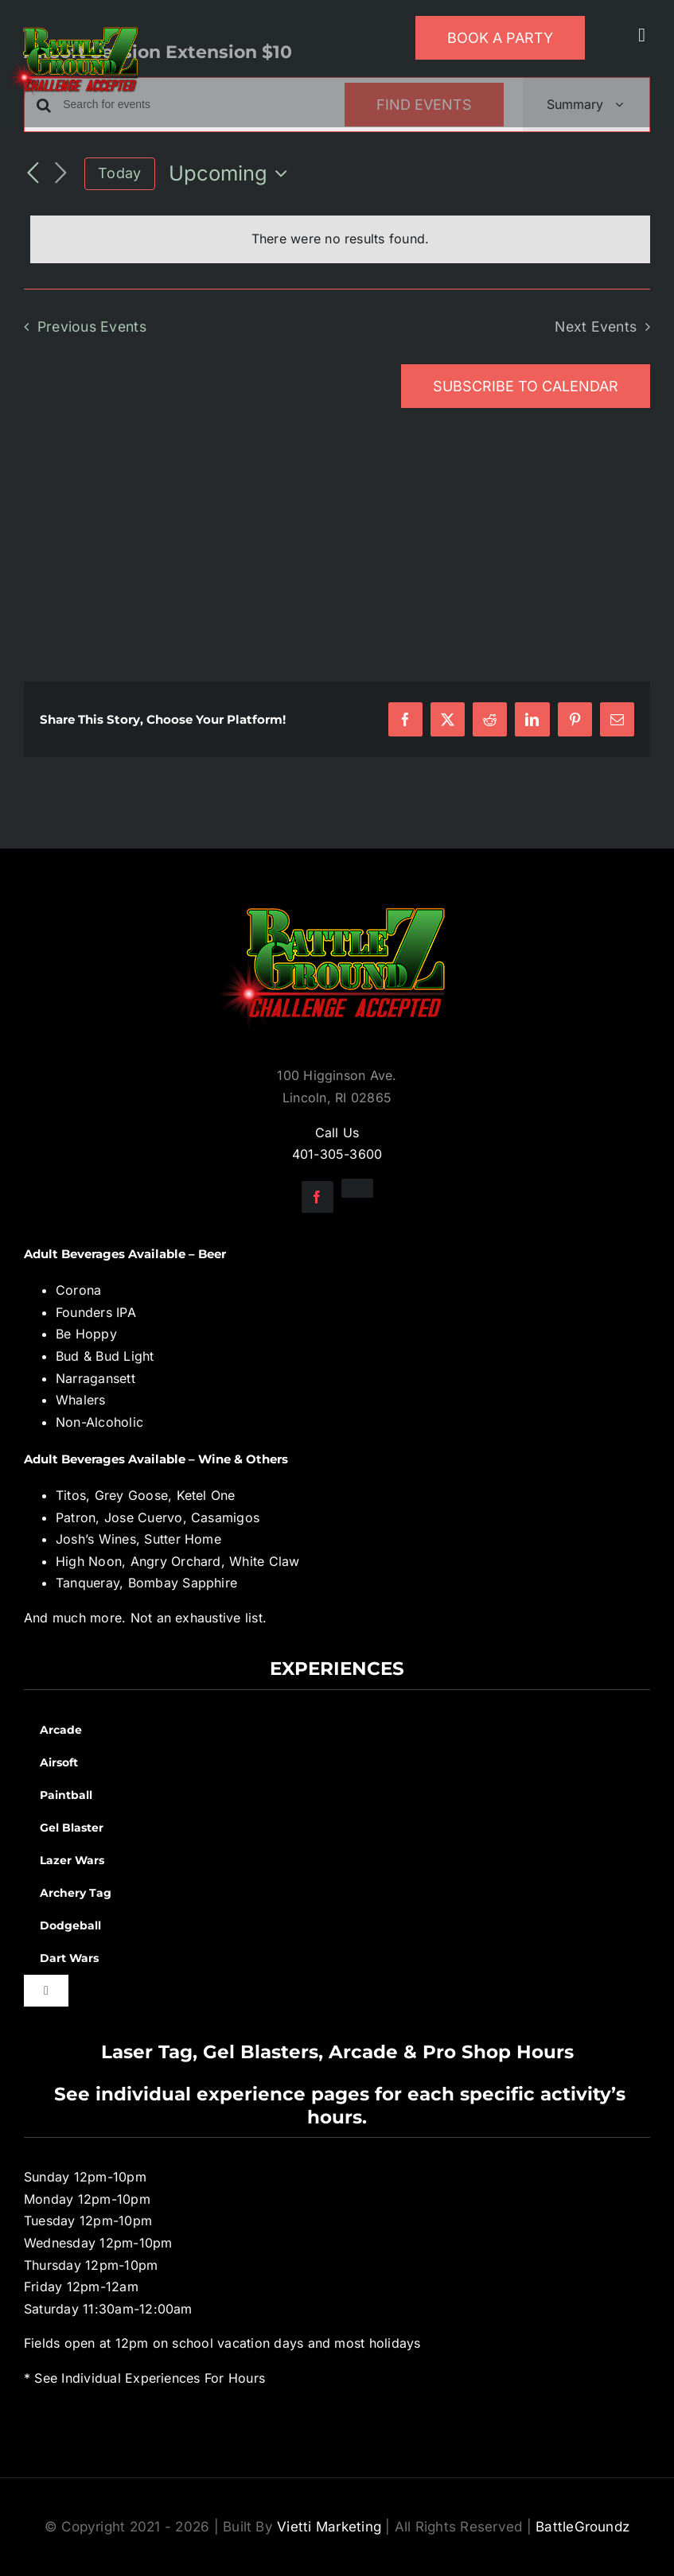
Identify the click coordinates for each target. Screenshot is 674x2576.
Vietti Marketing (329, 2527)
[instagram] (357, 1188)
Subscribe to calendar (525, 386)
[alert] (340, 239)
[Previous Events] (33, 173)
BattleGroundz (582, 2527)
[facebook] (317, 1197)
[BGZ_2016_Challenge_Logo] (337, 895)
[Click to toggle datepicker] (232, 173)
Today (119, 173)
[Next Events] (60, 173)
